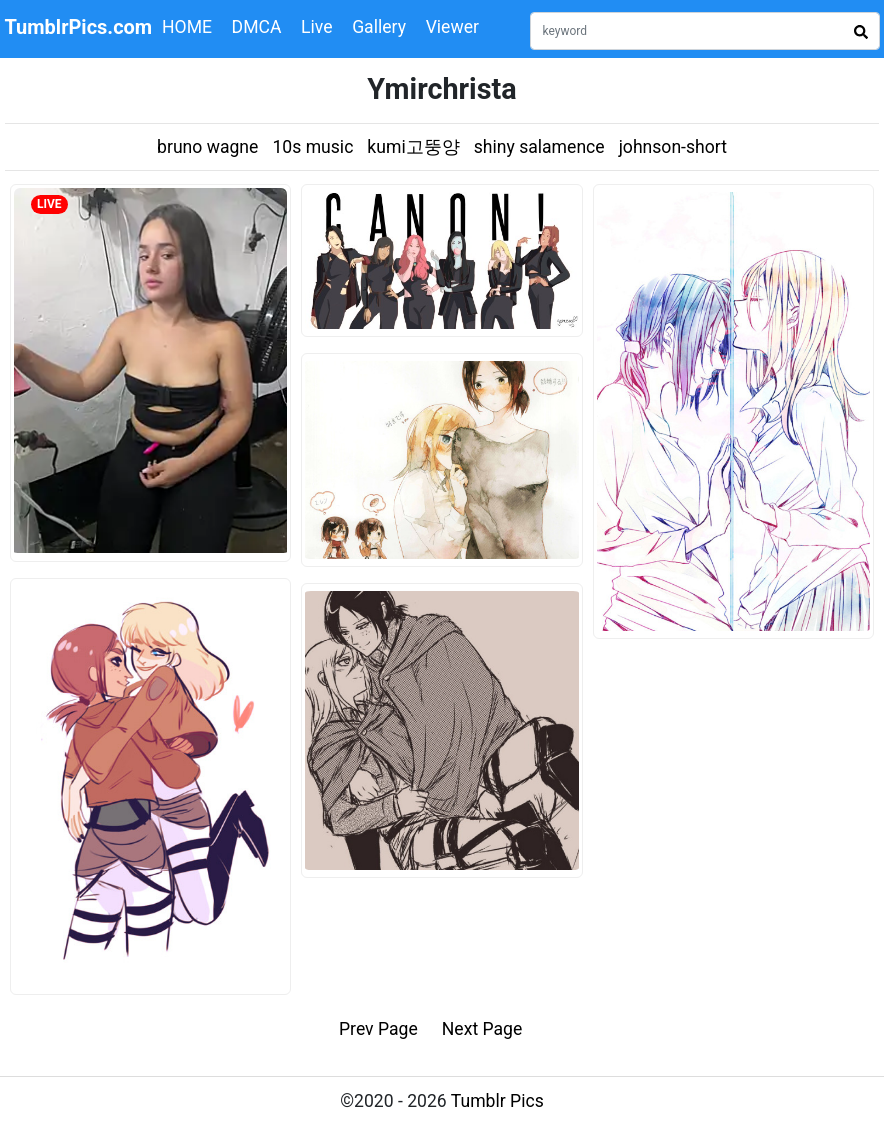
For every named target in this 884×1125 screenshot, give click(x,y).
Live (317, 27)
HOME (187, 27)
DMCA (257, 27)
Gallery (379, 27)
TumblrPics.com (78, 27)
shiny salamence (539, 147)
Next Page (482, 1029)
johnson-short (673, 147)
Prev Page (378, 1029)
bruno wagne (207, 147)
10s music (312, 147)
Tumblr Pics (497, 1101)
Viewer (452, 27)
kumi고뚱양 (413, 147)
